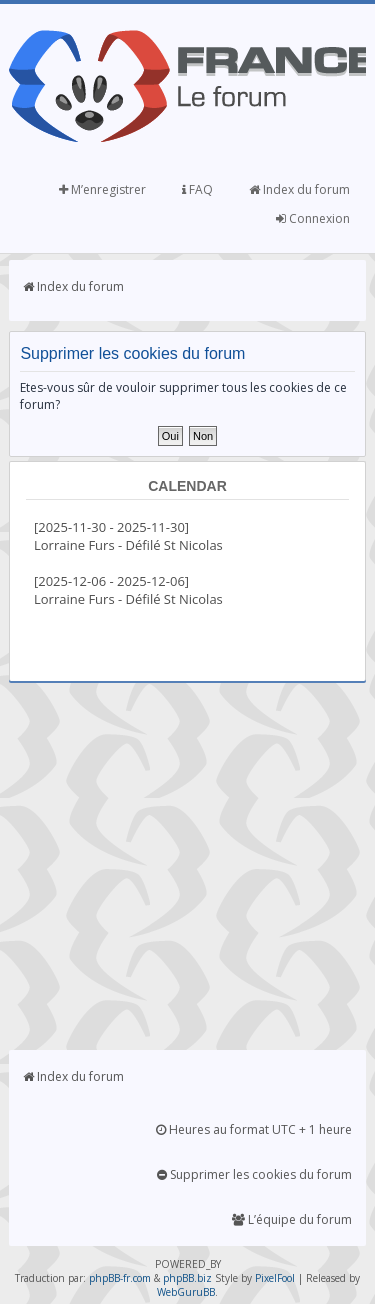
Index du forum (299, 189)
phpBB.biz (187, 1278)
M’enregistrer (102, 189)
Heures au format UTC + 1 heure (254, 1129)
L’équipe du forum (292, 1219)
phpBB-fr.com (120, 1278)
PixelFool (275, 1278)
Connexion (313, 218)
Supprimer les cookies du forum (254, 1174)
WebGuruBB (186, 1292)
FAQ (197, 189)
